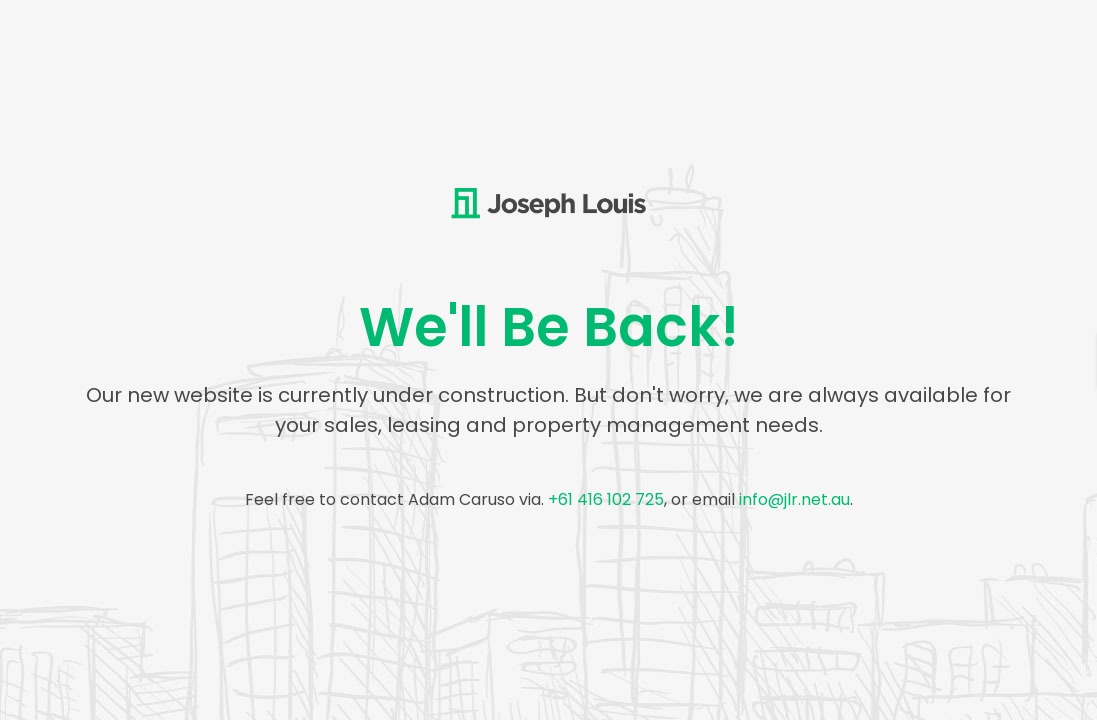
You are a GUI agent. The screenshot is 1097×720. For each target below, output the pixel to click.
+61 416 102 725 (606, 499)
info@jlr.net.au (794, 499)
